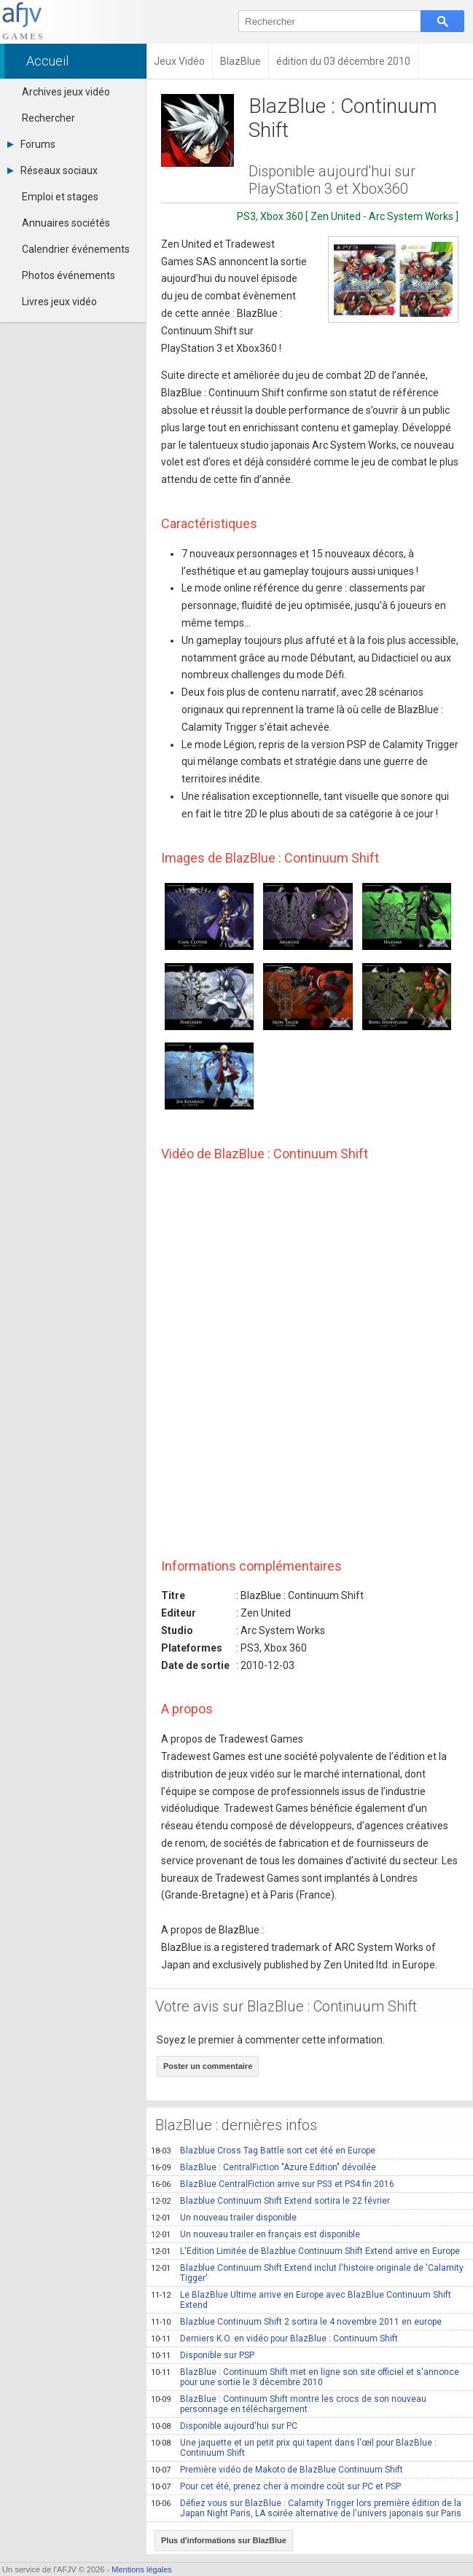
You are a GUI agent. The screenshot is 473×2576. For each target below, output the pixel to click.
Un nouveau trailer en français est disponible (255, 2234)
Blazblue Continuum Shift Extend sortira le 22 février (270, 2201)
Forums (31, 144)
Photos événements (68, 275)
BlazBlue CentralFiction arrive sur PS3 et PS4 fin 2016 (272, 2184)
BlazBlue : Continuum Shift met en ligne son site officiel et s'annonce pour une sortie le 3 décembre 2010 (305, 2377)
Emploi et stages (60, 197)
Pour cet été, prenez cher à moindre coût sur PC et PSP (276, 2486)
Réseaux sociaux (52, 170)
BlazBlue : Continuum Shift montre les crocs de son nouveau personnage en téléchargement (288, 2404)
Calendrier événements (76, 249)
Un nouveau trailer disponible (224, 2217)
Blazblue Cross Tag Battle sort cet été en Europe (263, 2150)
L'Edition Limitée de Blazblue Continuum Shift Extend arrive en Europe (305, 2251)
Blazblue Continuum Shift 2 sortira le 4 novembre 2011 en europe (296, 2322)
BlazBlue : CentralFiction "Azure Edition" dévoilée (263, 2167)
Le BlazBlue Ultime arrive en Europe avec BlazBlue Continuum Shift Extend (301, 2300)
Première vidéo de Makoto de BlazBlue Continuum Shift (277, 2470)
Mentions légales (142, 2569)
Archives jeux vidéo (66, 92)
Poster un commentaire (207, 2066)
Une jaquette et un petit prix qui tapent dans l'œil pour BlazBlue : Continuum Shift (294, 2448)
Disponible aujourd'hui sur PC (224, 2426)
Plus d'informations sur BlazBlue (223, 2540)
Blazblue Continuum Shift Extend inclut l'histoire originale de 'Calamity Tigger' (307, 2273)
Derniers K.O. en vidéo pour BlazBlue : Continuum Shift (274, 2338)
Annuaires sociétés (66, 223)
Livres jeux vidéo (59, 301)
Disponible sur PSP (202, 2355)
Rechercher (48, 118)
